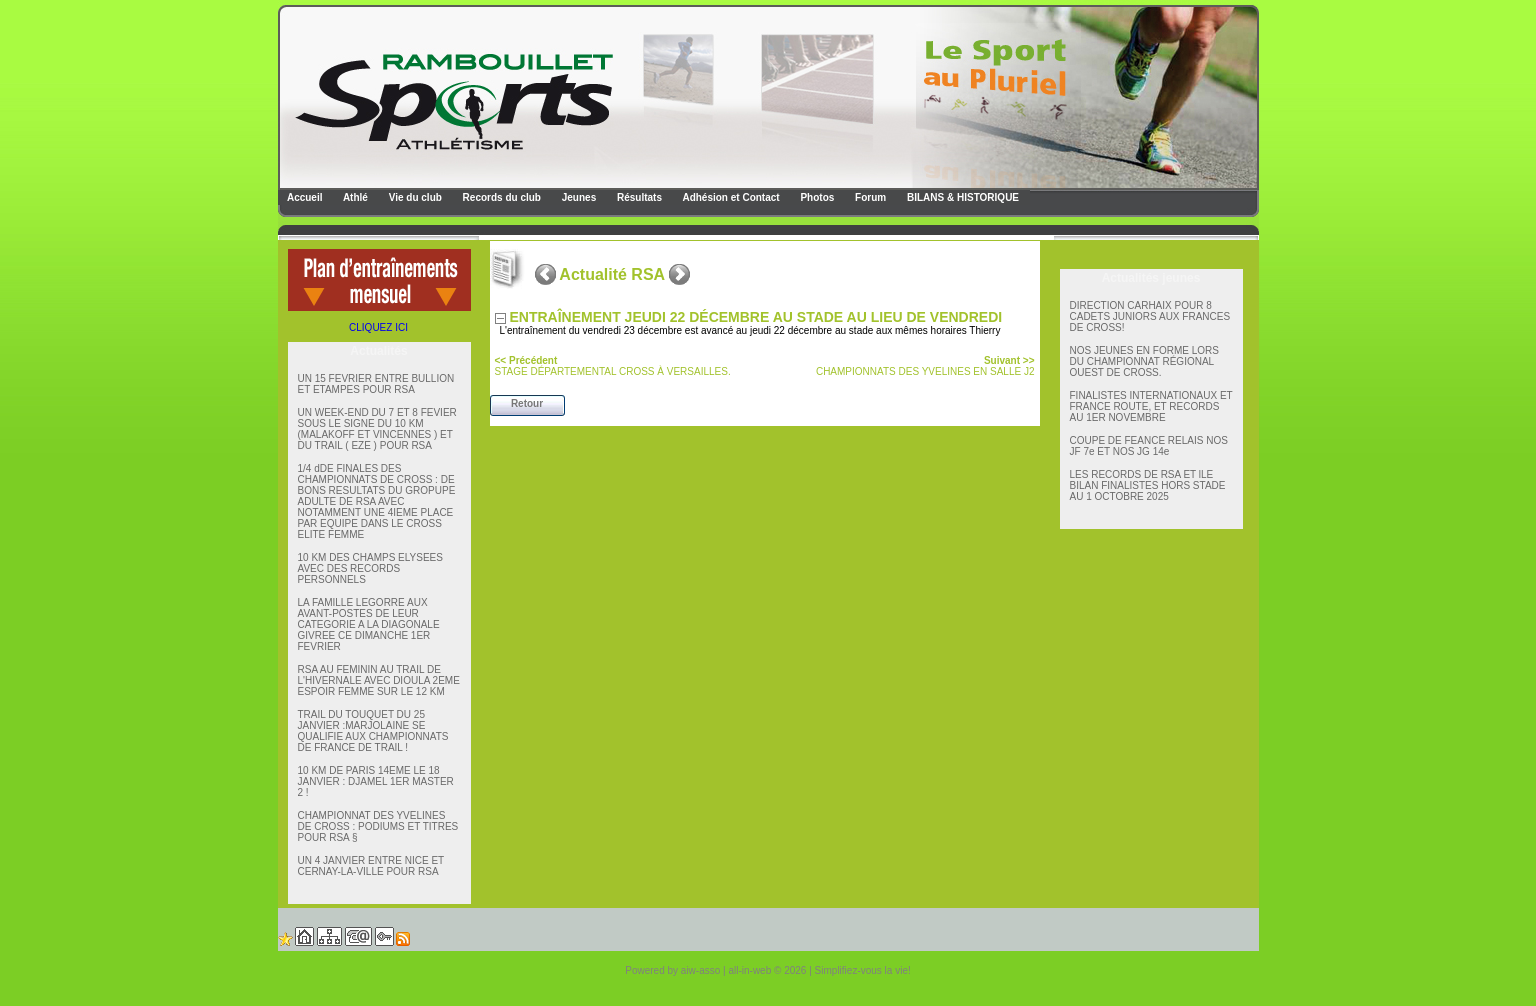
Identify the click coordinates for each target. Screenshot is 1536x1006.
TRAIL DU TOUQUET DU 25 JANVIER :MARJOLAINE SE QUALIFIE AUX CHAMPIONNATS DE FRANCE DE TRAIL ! (373, 731)
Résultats (638, 197)
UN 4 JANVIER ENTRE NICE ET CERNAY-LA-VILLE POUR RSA (371, 866)
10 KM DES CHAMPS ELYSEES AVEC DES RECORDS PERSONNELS (370, 568)
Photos (816, 197)
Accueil (304, 197)
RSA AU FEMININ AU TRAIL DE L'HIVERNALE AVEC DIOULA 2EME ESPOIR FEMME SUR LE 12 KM (379, 680)
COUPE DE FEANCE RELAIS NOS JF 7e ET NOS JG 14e (1149, 446)
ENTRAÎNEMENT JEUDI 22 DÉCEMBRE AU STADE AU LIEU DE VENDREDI (758, 317)
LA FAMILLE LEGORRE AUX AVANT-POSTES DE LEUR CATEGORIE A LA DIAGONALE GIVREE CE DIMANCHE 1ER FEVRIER (369, 624)
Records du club (500, 197)
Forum (869, 197)
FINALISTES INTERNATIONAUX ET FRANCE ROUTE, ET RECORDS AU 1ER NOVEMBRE (1151, 406)
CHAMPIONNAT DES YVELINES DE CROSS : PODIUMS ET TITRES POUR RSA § (378, 826)
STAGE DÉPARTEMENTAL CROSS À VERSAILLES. (613, 366)
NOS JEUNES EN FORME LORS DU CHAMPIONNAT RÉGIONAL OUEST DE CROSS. (1144, 361)
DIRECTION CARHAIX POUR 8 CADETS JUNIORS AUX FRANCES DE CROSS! (1150, 316)
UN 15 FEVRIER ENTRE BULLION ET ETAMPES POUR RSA (376, 384)
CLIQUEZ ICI (378, 327)
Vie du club (414, 197)
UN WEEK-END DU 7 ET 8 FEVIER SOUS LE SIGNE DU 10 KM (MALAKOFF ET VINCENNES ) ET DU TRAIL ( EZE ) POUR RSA (377, 429)
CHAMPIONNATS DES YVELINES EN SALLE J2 (925, 366)
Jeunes (577, 197)
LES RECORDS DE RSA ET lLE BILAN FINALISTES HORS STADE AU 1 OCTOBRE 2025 (1148, 485)
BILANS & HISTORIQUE (961, 197)
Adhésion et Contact (730, 197)
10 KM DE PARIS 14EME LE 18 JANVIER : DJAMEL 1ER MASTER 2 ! (376, 781)
